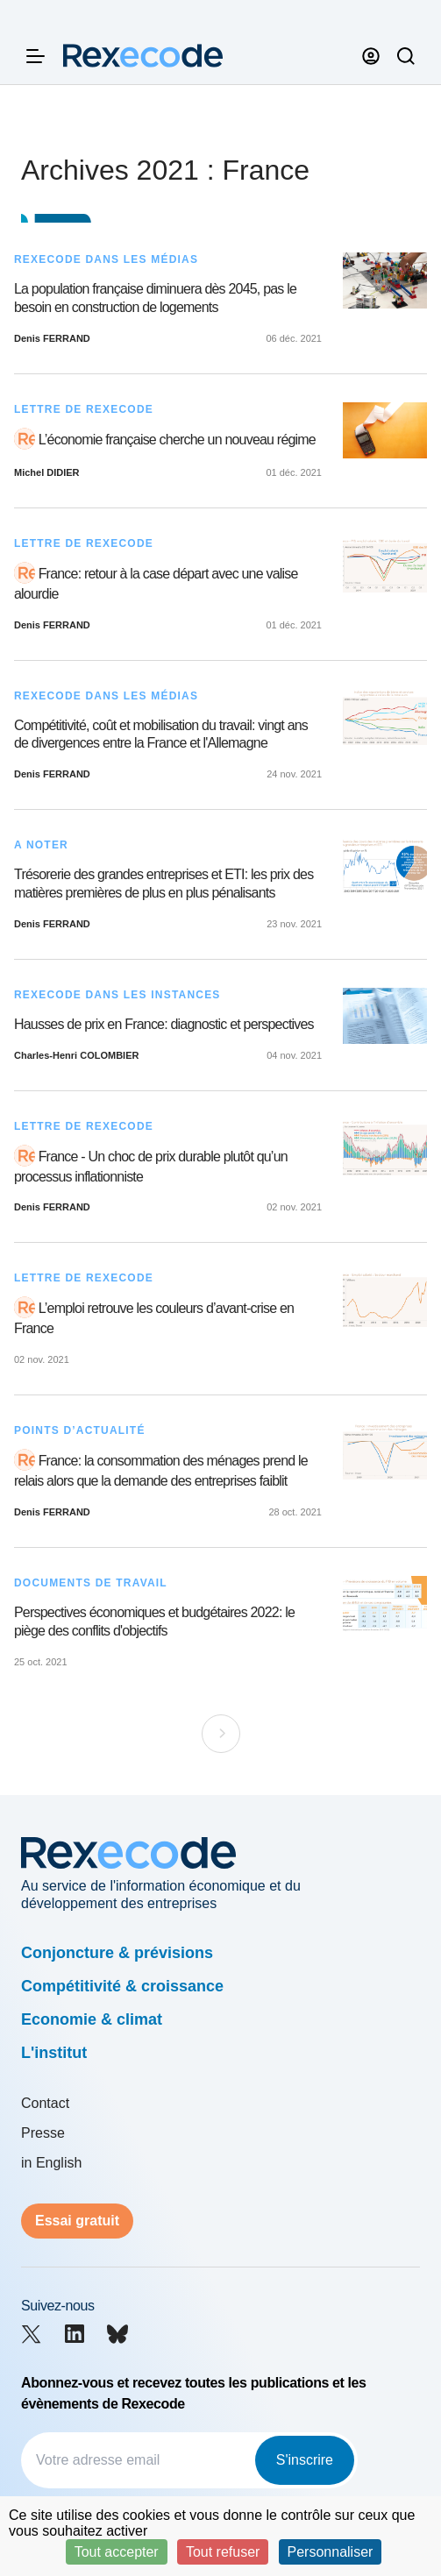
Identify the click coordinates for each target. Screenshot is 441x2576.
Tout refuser (223, 2551)
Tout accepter (117, 2551)
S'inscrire (304, 2459)
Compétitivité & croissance (122, 1986)
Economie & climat (91, 2019)
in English (51, 2162)
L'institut (54, 2053)
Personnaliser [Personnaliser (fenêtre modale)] (330, 2551)
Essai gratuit (77, 2220)
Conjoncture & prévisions (117, 1953)
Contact (45, 2103)
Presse (43, 2132)
